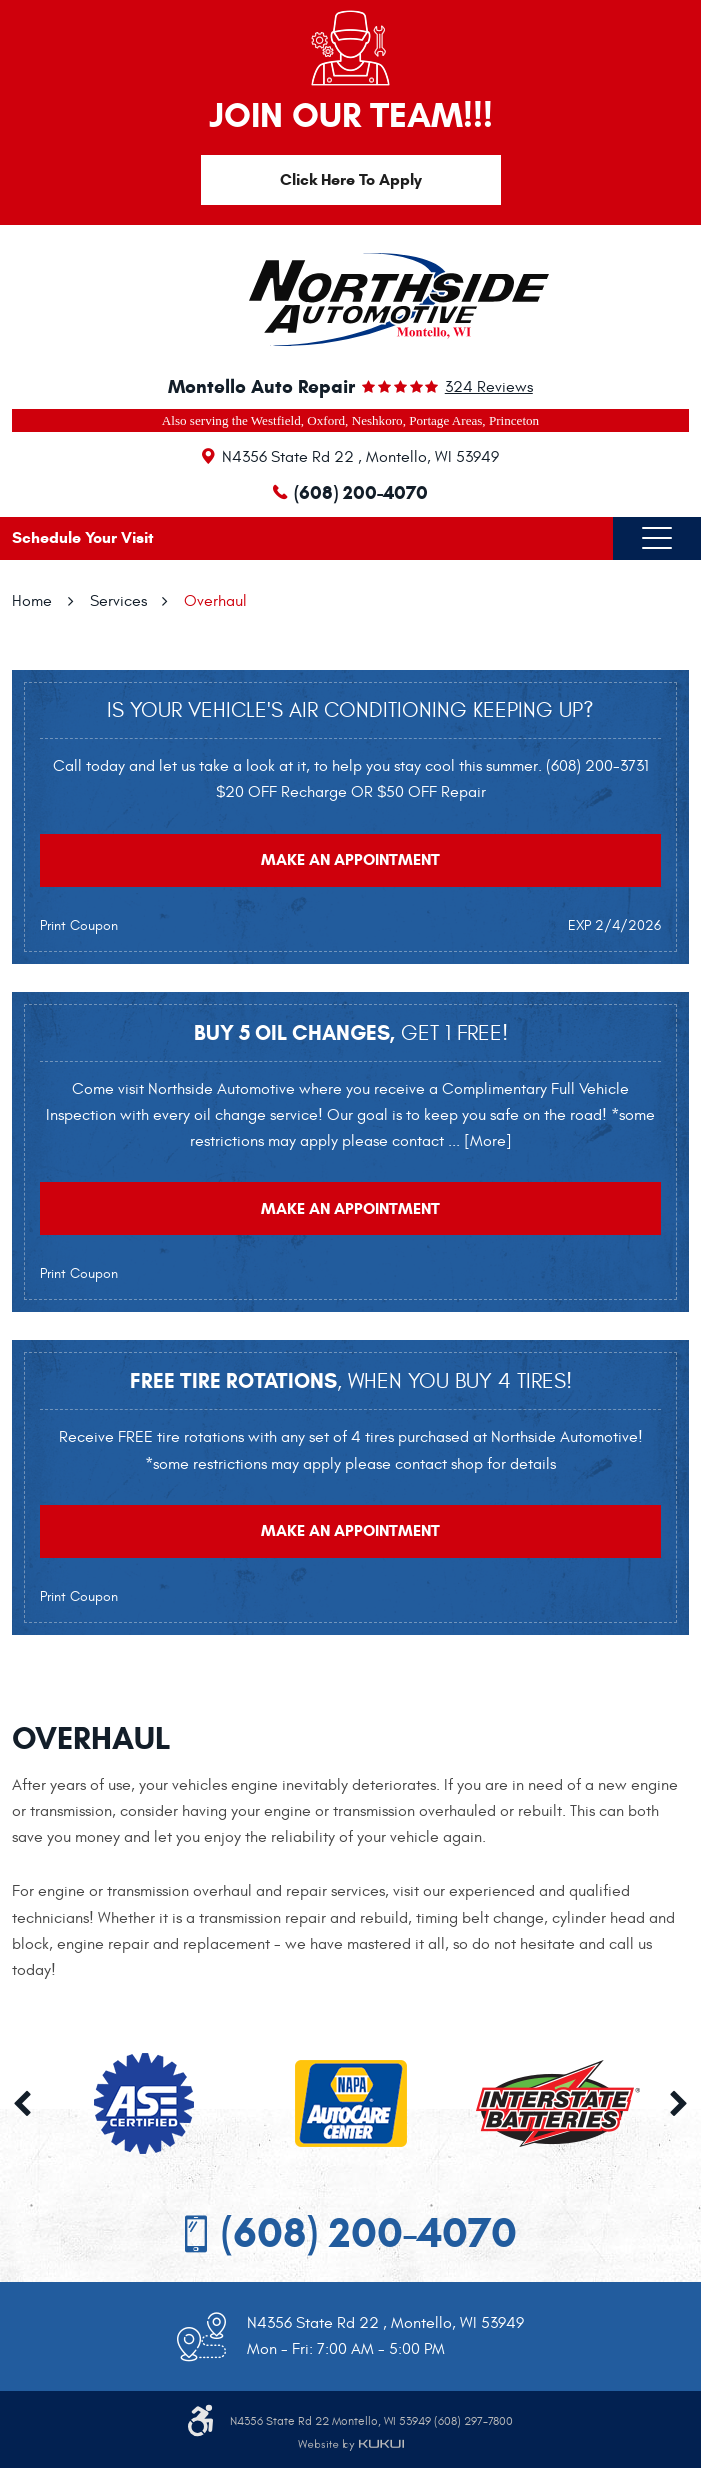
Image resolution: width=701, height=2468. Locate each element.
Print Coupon (79, 925)
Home (32, 601)
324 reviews (489, 387)
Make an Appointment (350, 859)
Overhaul (215, 601)
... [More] (478, 1141)
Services (118, 601)
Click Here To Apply (351, 179)
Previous (22, 2104)
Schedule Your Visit (83, 537)
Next (679, 2104)
